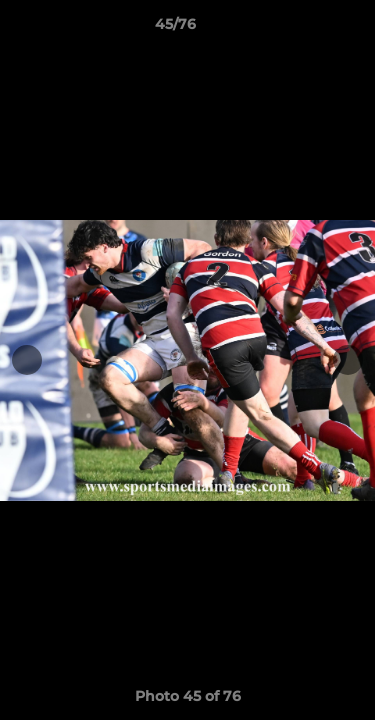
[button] (303, 29)
